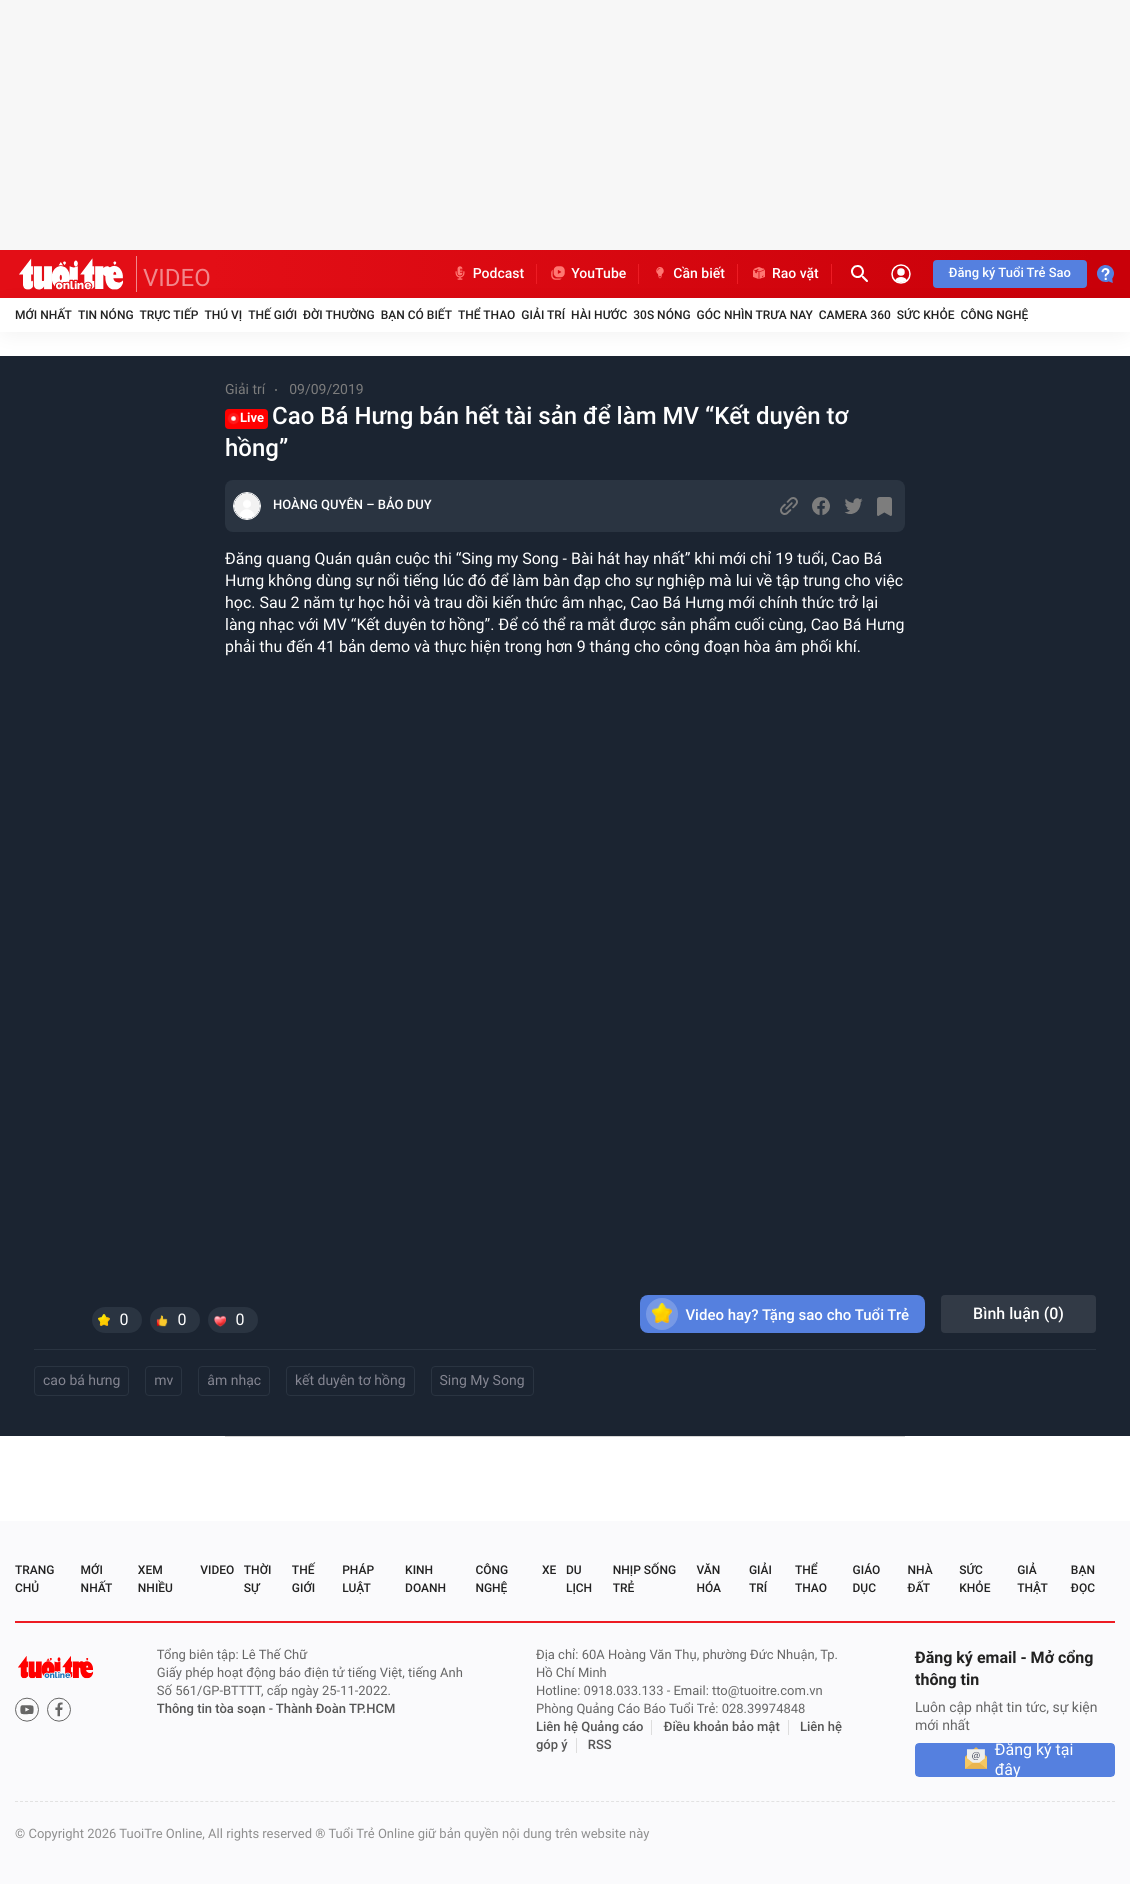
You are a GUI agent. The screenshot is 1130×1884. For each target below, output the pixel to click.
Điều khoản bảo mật (722, 1727)
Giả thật (1032, 1579)
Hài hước (599, 315)
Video (217, 1570)
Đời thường (339, 315)
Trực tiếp (169, 315)
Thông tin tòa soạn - (216, 1709)
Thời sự (258, 1579)
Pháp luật (358, 1579)
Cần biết (688, 274)
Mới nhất (43, 315)
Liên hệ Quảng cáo (590, 1727)
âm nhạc (234, 1381)
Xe (549, 1570)
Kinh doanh (425, 1579)
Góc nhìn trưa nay (755, 315)
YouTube (587, 274)
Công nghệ (994, 315)
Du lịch (579, 1579)
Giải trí (543, 315)
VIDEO (177, 278)
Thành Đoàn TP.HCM (335, 1709)
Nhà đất (919, 1579)
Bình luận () (1018, 1313)
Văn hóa (708, 1579)
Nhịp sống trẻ (644, 1579)
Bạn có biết (416, 315)
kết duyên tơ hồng (350, 1381)
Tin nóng (106, 315)
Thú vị (223, 315)
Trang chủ (34, 1579)
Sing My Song (482, 1381)
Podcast (488, 274)
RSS (600, 1745)
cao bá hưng (81, 1381)
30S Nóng (661, 315)
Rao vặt (784, 274)
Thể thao (486, 315)
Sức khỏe (926, 315)
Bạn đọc (1083, 1579)
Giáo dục (867, 1579)
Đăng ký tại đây (1034, 1760)
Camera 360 (855, 315)
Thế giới (272, 315)
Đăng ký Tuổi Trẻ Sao (1010, 273)
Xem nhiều (155, 1579)
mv (163, 1381)
